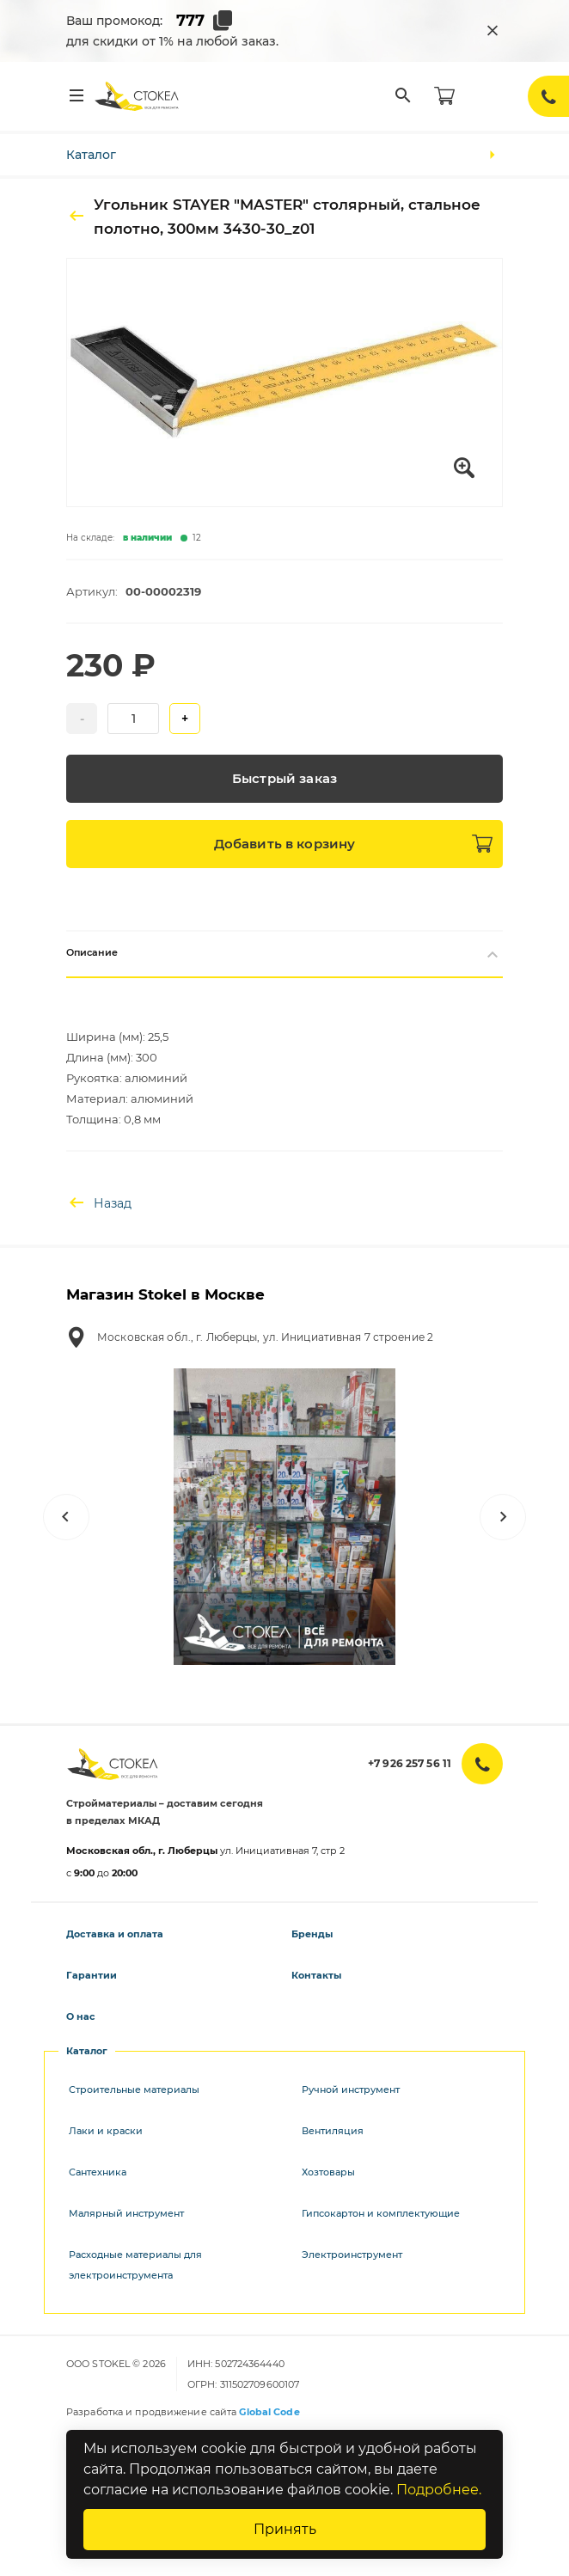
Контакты (316, 1975)
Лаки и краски (106, 2131)
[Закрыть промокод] (492, 31)
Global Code (269, 2412)
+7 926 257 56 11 (409, 1763)
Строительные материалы (134, 2089)
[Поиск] (403, 96)
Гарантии (91, 1975)
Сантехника (97, 2172)
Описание (284, 954)
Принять (285, 2529)
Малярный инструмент (126, 2213)
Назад (99, 1203)
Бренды (312, 1934)
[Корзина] (444, 96)
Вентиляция (333, 2131)
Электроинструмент (352, 2255)
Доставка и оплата (114, 1934)
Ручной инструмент (351, 2089)
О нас (80, 2016)
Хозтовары (328, 2172)
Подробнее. (438, 2489)
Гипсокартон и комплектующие (381, 2213)
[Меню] (76, 96)
